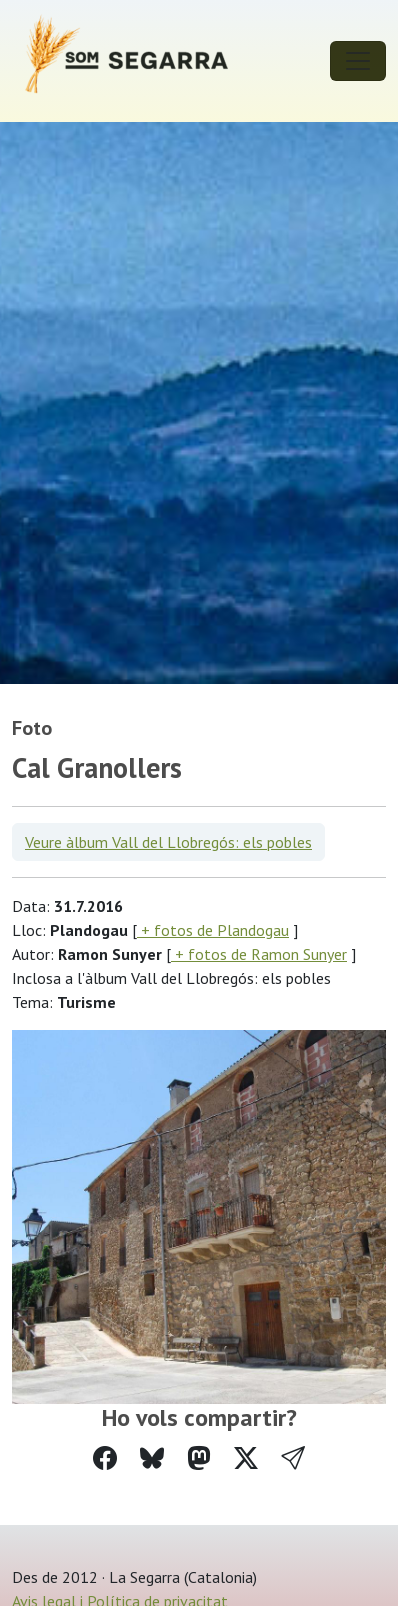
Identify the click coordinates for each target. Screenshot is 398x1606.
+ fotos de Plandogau (213, 930)
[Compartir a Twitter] (246, 1458)
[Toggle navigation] (358, 61)
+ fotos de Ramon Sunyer (259, 954)
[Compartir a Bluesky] (152, 1458)
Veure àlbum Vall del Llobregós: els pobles (168, 842)
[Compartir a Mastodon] (199, 1458)
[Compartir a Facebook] (105, 1458)
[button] (293, 1458)
